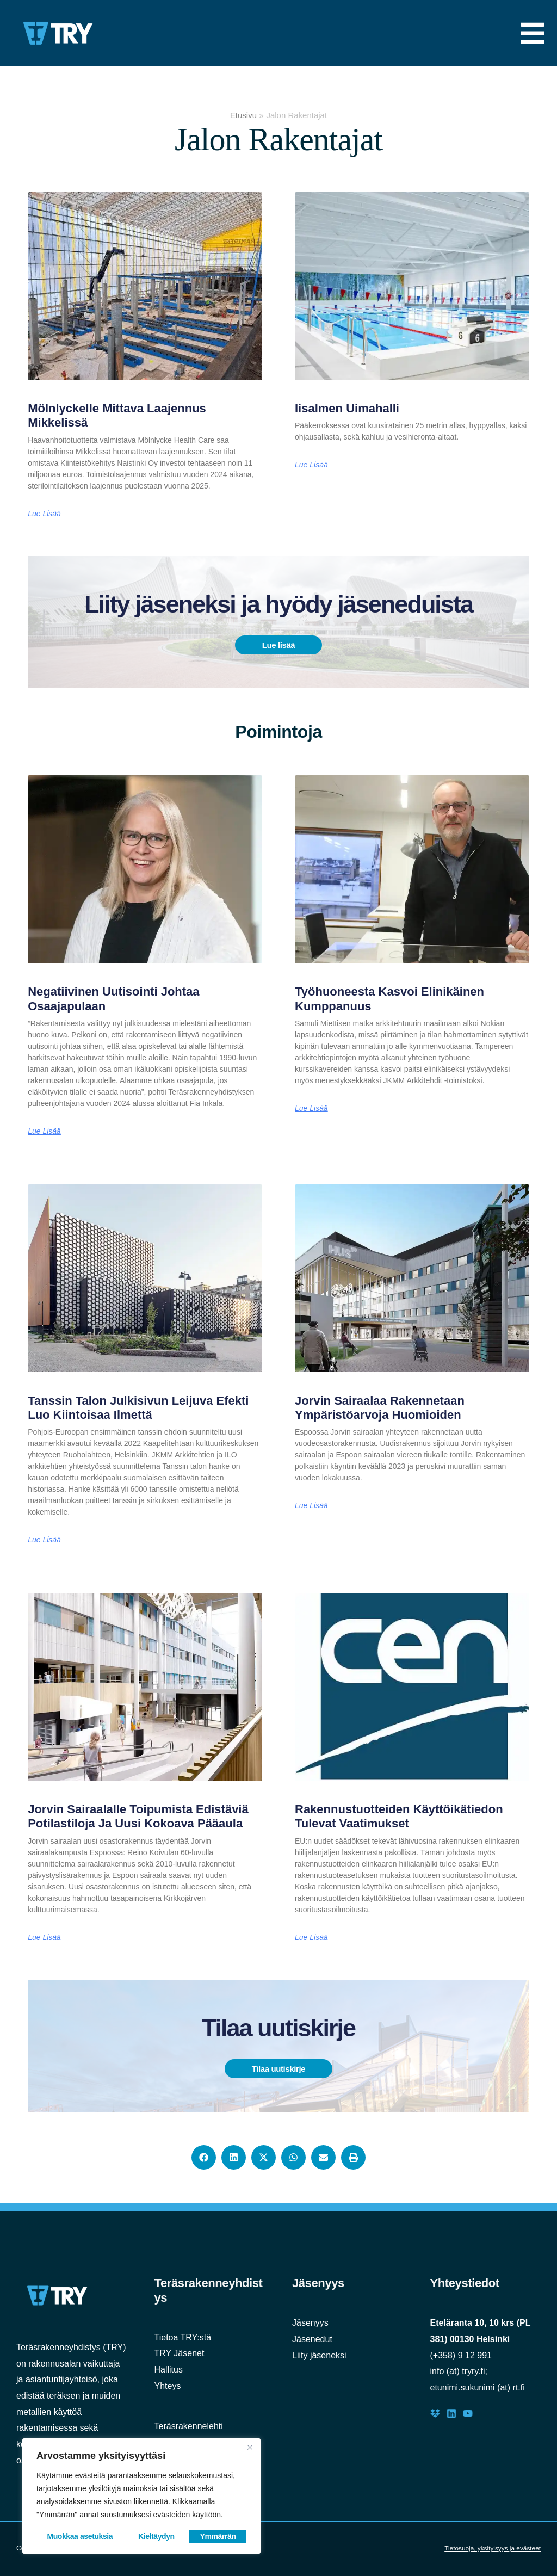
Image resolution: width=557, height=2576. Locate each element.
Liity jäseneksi (319, 2355)
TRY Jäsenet (179, 2353)
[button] (203, 2157)
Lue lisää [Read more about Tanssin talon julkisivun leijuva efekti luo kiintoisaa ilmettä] (44, 1539)
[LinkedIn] (451, 2413)
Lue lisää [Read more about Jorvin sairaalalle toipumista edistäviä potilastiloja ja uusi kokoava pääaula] (44, 1937)
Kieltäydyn (156, 2536)
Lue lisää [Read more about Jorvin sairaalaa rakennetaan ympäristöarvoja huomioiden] (311, 1505)
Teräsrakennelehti (188, 2426)
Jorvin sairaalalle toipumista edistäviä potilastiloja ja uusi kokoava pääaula (138, 1816)
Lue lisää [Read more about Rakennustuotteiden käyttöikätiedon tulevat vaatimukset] (311, 1937)
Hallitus (168, 2369)
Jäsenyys (310, 2322)
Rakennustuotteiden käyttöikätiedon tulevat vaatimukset (399, 1816)
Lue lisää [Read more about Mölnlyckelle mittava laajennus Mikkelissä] (44, 513)
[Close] (249, 2447)
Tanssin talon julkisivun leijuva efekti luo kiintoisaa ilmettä (138, 1408)
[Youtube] (468, 2413)
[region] (141, 2496)
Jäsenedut (312, 2339)
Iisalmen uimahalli (347, 408)
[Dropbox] (435, 2413)
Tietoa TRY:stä (183, 2337)
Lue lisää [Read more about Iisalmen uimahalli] (311, 464)
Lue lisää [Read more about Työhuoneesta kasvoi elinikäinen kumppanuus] (311, 1108)
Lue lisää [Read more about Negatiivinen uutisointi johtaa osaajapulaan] (44, 1131)
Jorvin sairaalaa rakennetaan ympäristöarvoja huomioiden (380, 1408)
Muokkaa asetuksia (80, 2536)
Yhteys (167, 2385)
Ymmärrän (218, 2536)
